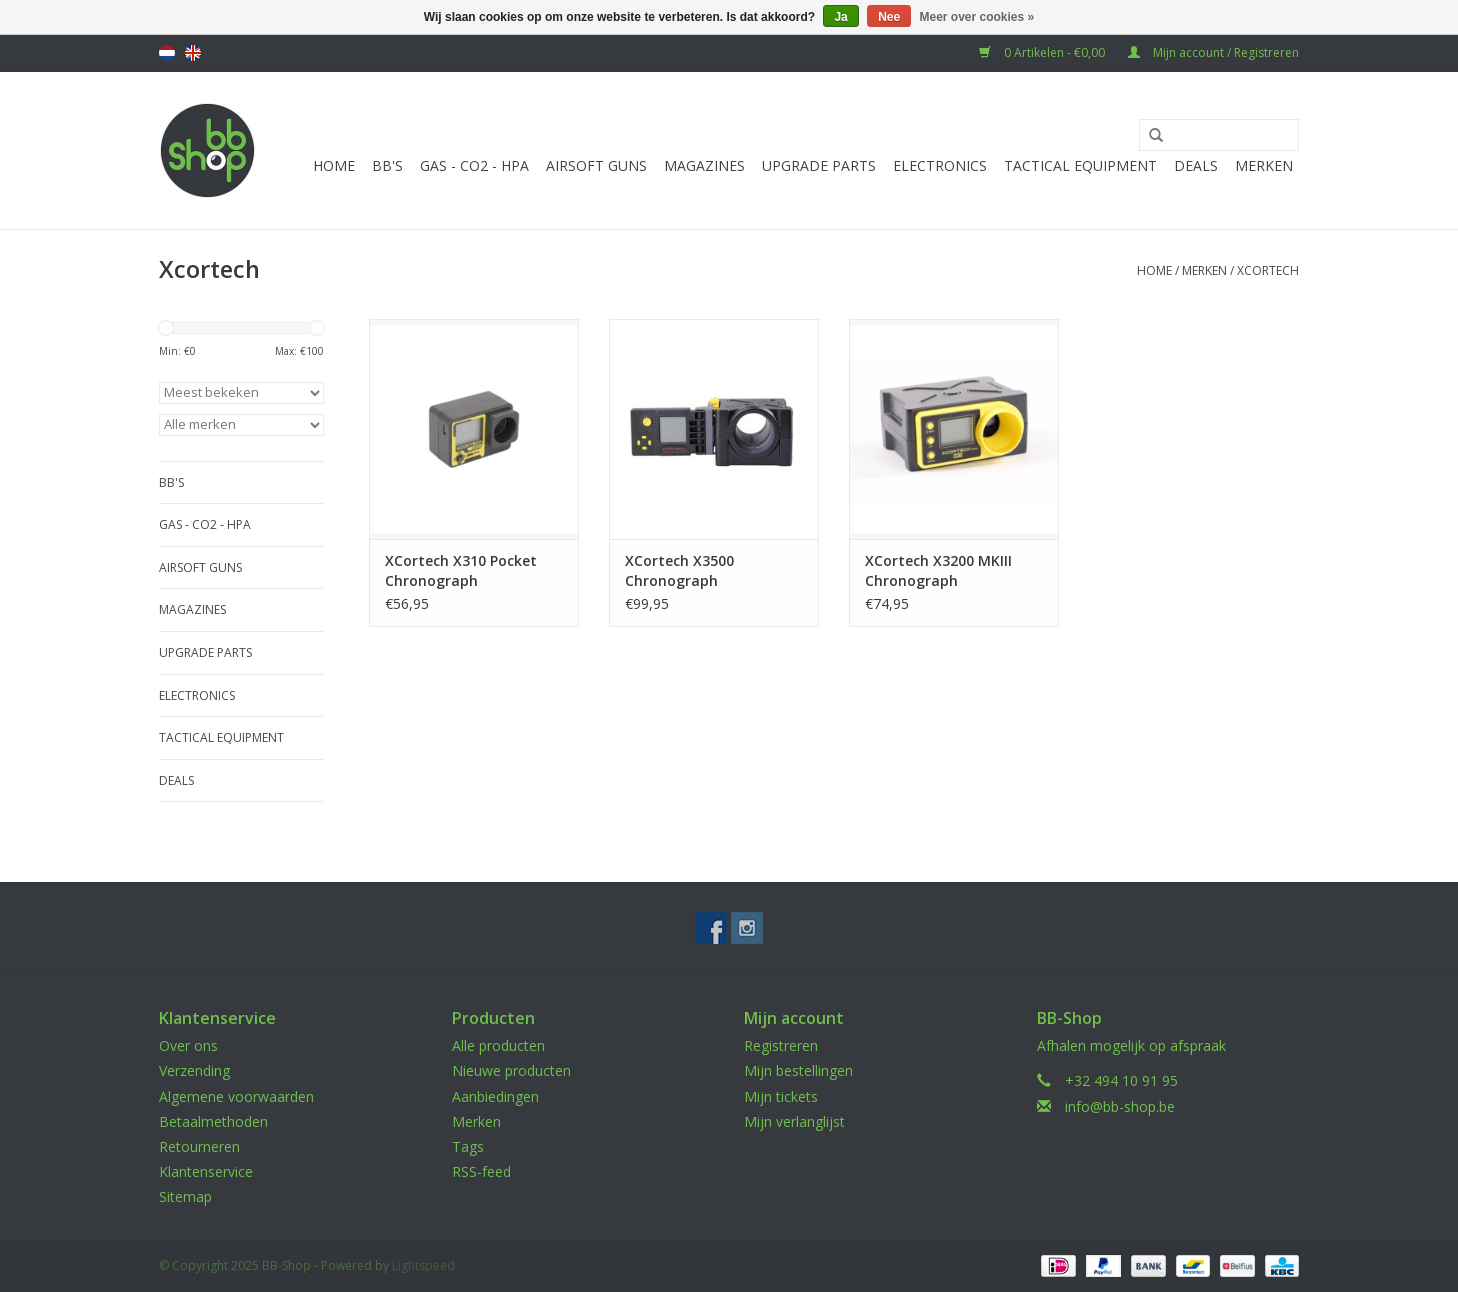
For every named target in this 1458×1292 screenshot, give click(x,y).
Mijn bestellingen (798, 1070)
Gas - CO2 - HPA (474, 165)
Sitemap (185, 1196)
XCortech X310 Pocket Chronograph (461, 570)
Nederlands (167, 53)
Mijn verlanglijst (794, 1121)
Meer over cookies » (977, 17)
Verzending (194, 1070)
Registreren (781, 1045)
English (193, 53)
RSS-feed (481, 1171)
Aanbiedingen (495, 1096)
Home (334, 165)
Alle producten (498, 1045)
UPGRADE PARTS (819, 165)
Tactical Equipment (1080, 165)
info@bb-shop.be (1120, 1106)
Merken (1264, 165)
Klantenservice (206, 1171)
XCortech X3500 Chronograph (679, 570)
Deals (1196, 165)
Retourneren (199, 1146)
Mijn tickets (781, 1096)
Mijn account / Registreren (1213, 52)
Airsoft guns (596, 165)
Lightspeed (423, 1265)
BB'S (387, 165)
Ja (840, 17)
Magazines (704, 165)
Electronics (940, 165)
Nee (889, 17)
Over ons (188, 1045)
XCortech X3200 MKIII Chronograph (938, 570)
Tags (468, 1146)
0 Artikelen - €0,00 (1043, 52)
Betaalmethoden (213, 1121)
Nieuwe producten (511, 1070)
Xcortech (1268, 270)
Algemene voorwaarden (236, 1096)
